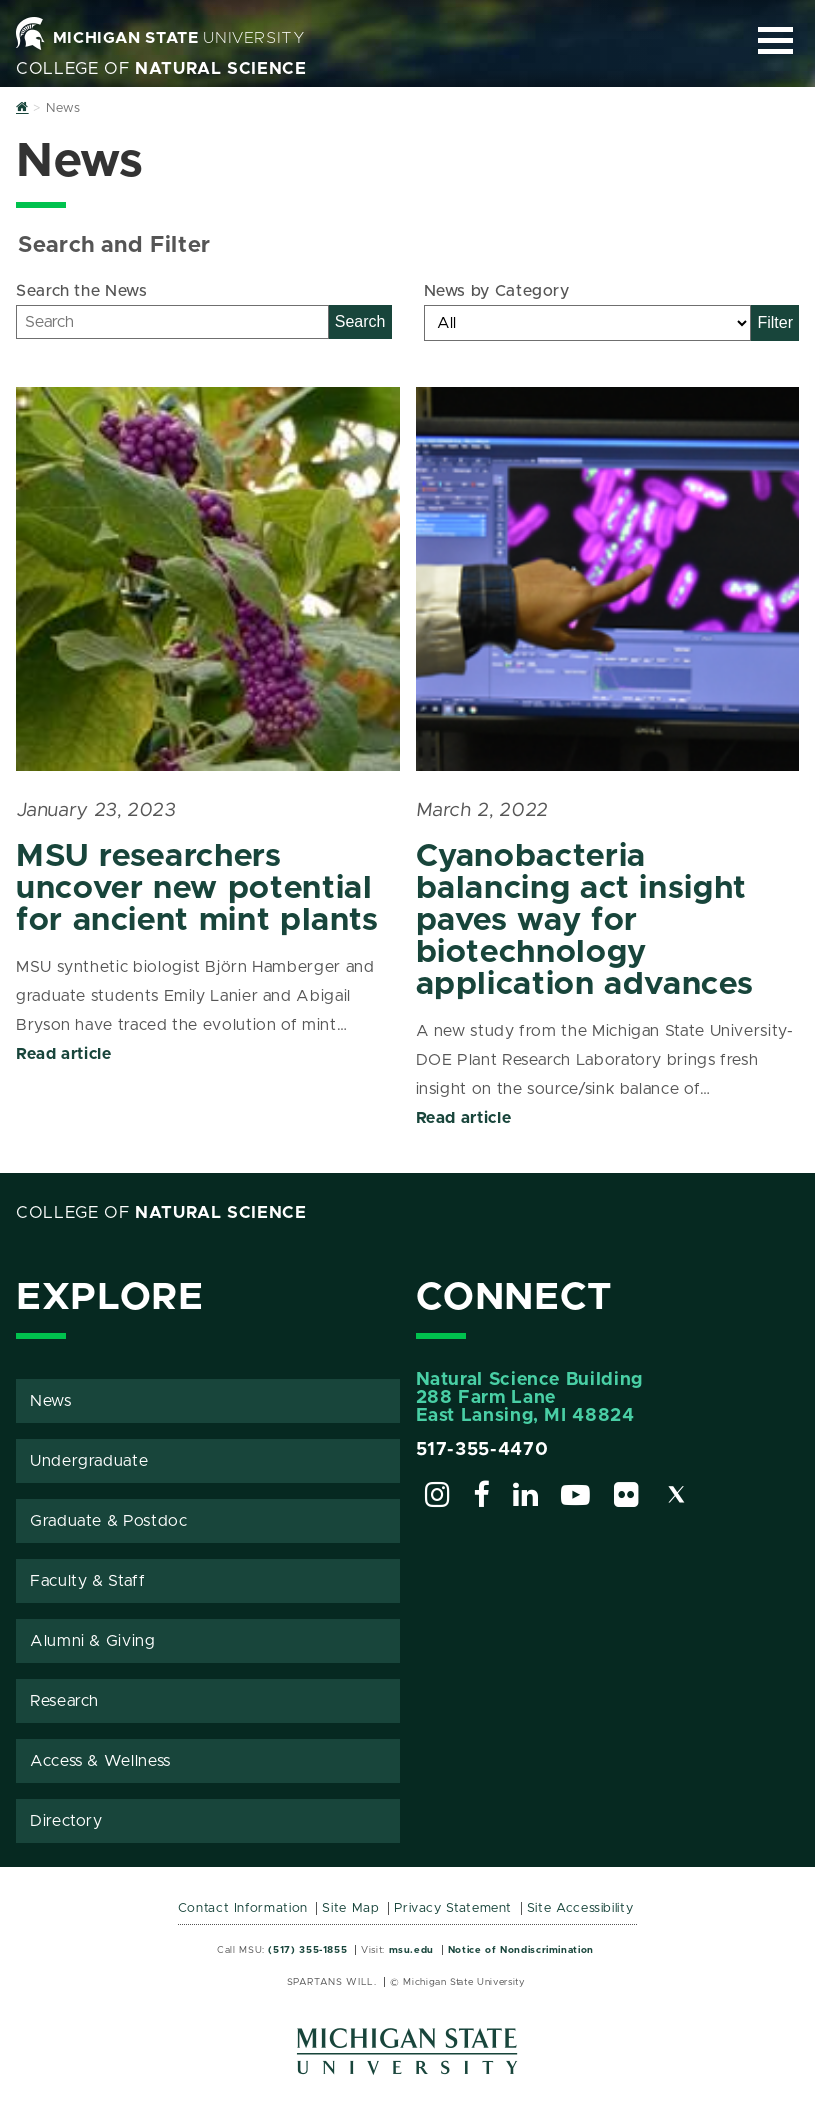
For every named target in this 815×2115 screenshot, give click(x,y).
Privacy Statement (453, 1908)
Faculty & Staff (88, 1581)
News (51, 1401)
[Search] (172, 322)
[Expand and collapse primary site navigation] (775, 40)
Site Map (350, 1908)
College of (161, 69)
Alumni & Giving (93, 1641)
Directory (66, 1821)
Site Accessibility (580, 1908)
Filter (775, 322)
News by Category (497, 291)
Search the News (82, 291)
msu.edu (411, 1950)
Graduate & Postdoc (109, 1521)
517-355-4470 (482, 1450)
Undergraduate (89, 1461)
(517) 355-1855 (307, 1950)
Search (360, 321)
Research (64, 1701)
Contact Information (243, 1908)
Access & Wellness (100, 1761)
